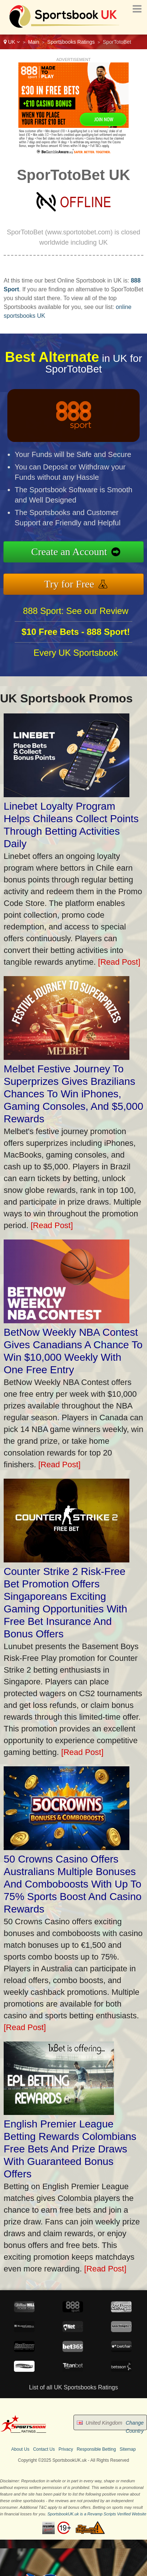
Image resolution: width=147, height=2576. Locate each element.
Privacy (65, 2449)
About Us (20, 2449)
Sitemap (127, 2449)
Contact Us (44, 2449)
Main (33, 42)
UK (12, 42)
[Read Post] (119, 962)
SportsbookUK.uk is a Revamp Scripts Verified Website (96, 2514)
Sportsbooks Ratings (71, 42)
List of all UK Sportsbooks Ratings (73, 2387)
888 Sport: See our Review (76, 614)
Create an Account (72, 552)
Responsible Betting (96, 2449)
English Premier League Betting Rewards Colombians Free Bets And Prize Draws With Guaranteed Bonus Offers (70, 2149)
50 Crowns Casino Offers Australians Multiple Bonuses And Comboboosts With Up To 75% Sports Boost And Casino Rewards (72, 1884)
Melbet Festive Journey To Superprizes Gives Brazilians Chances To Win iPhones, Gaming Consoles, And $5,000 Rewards (73, 1094)
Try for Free (72, 583)
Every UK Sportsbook (75, 656)
